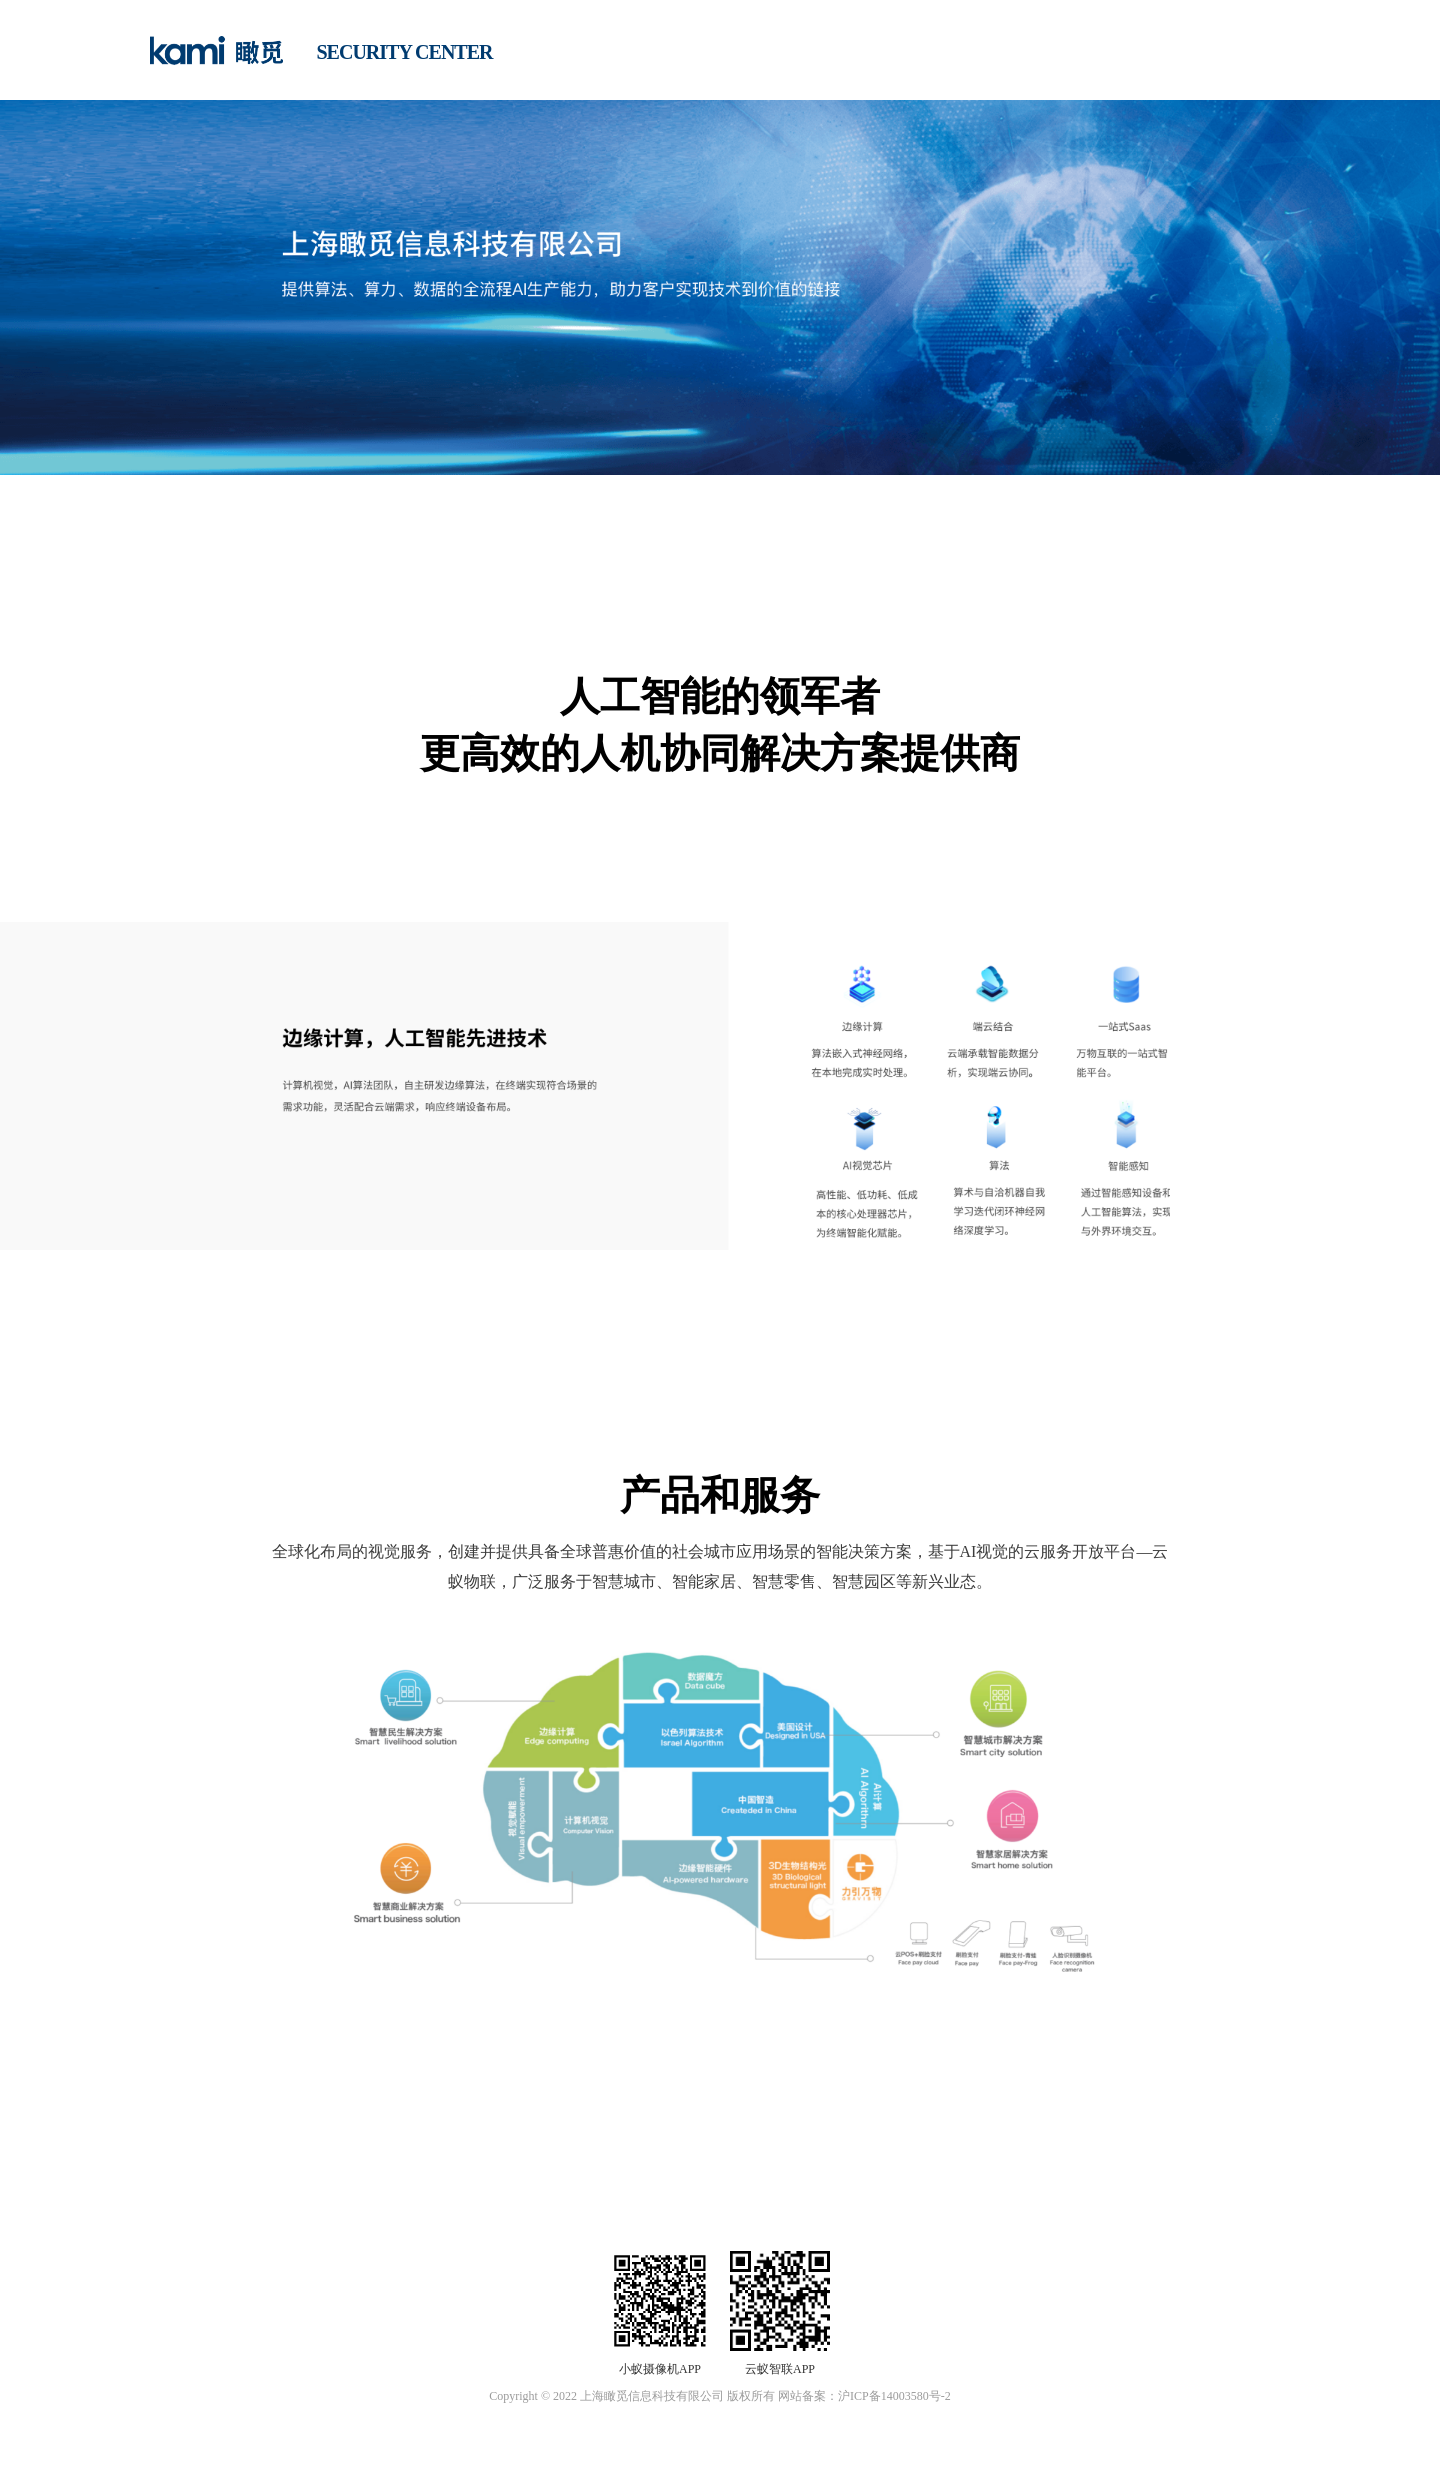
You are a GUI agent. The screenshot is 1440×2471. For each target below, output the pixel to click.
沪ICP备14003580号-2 (894, 2396)
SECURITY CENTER (405, 52)
